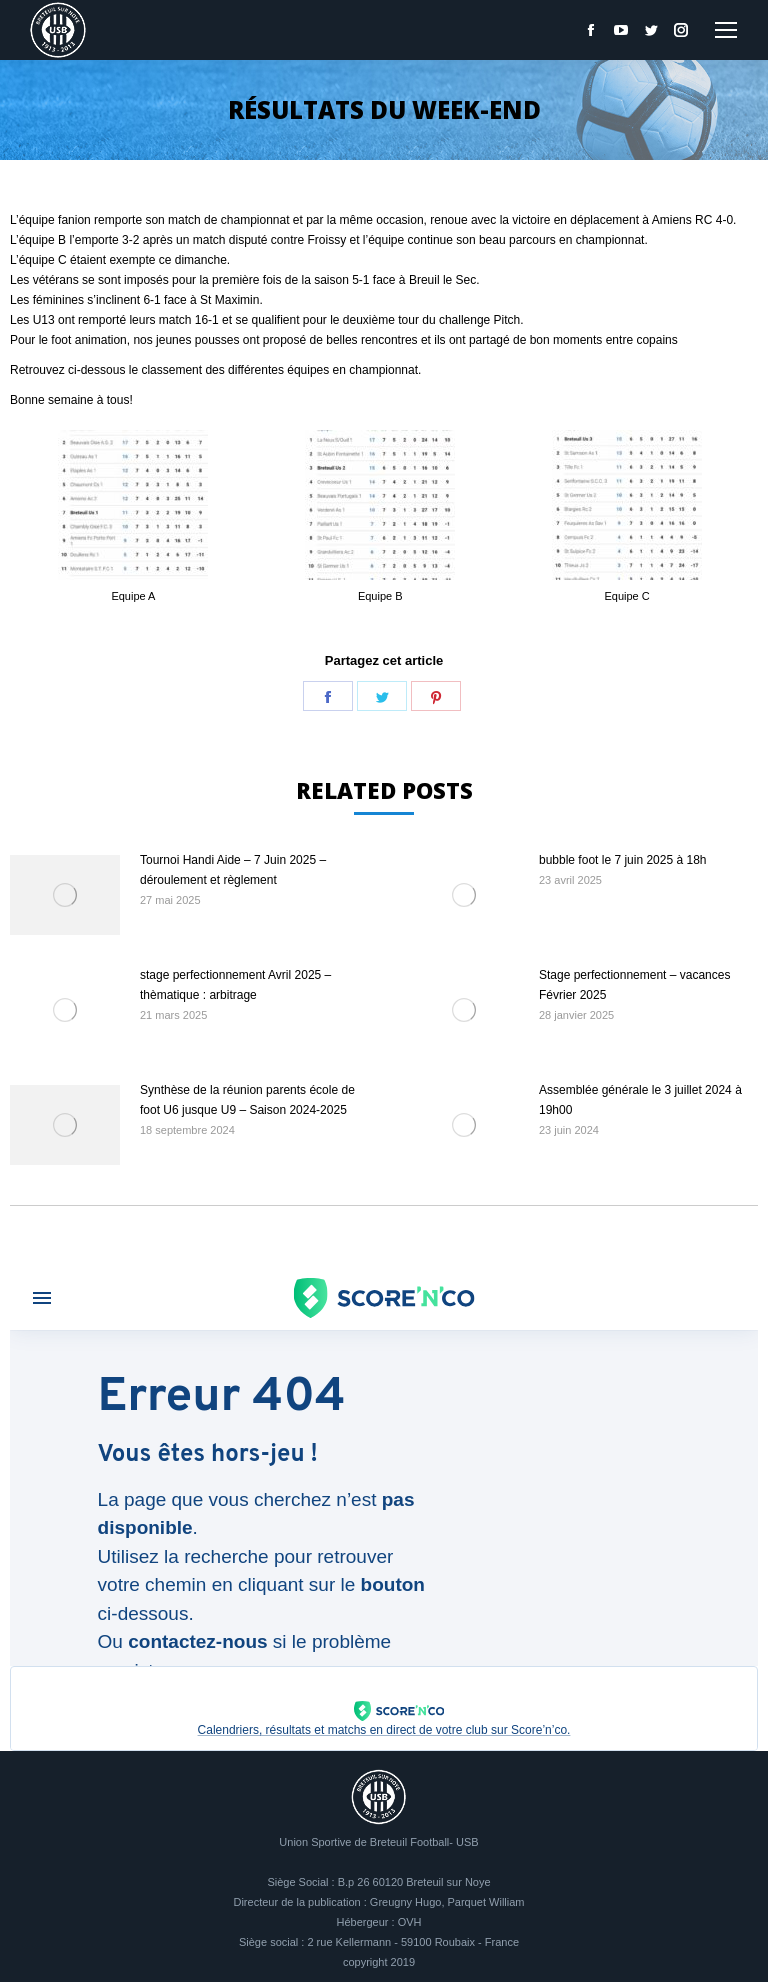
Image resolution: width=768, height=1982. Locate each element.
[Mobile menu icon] (726, 30)
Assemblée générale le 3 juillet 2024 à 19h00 (640, 1100)
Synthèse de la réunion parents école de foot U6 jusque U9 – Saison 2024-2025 (247, 1100)
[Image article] (65, 895)
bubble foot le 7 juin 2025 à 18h (622, 860)
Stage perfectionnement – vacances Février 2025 (634, 985)
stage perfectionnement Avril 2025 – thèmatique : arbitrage (235, 985)
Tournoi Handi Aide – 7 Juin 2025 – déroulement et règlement (233, 870)
